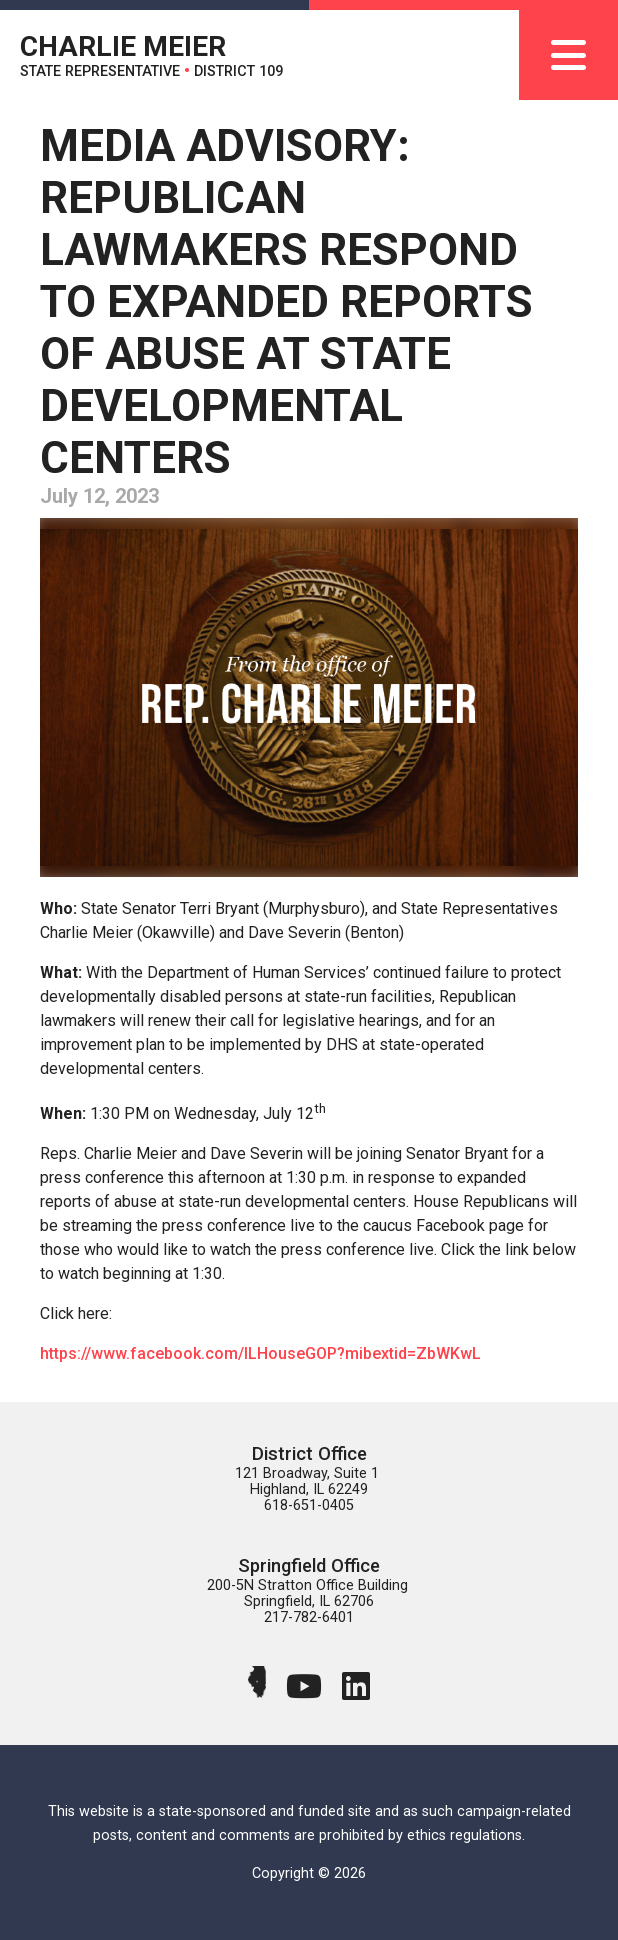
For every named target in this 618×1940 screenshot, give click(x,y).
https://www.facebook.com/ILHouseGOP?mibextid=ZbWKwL (260, 1353)
